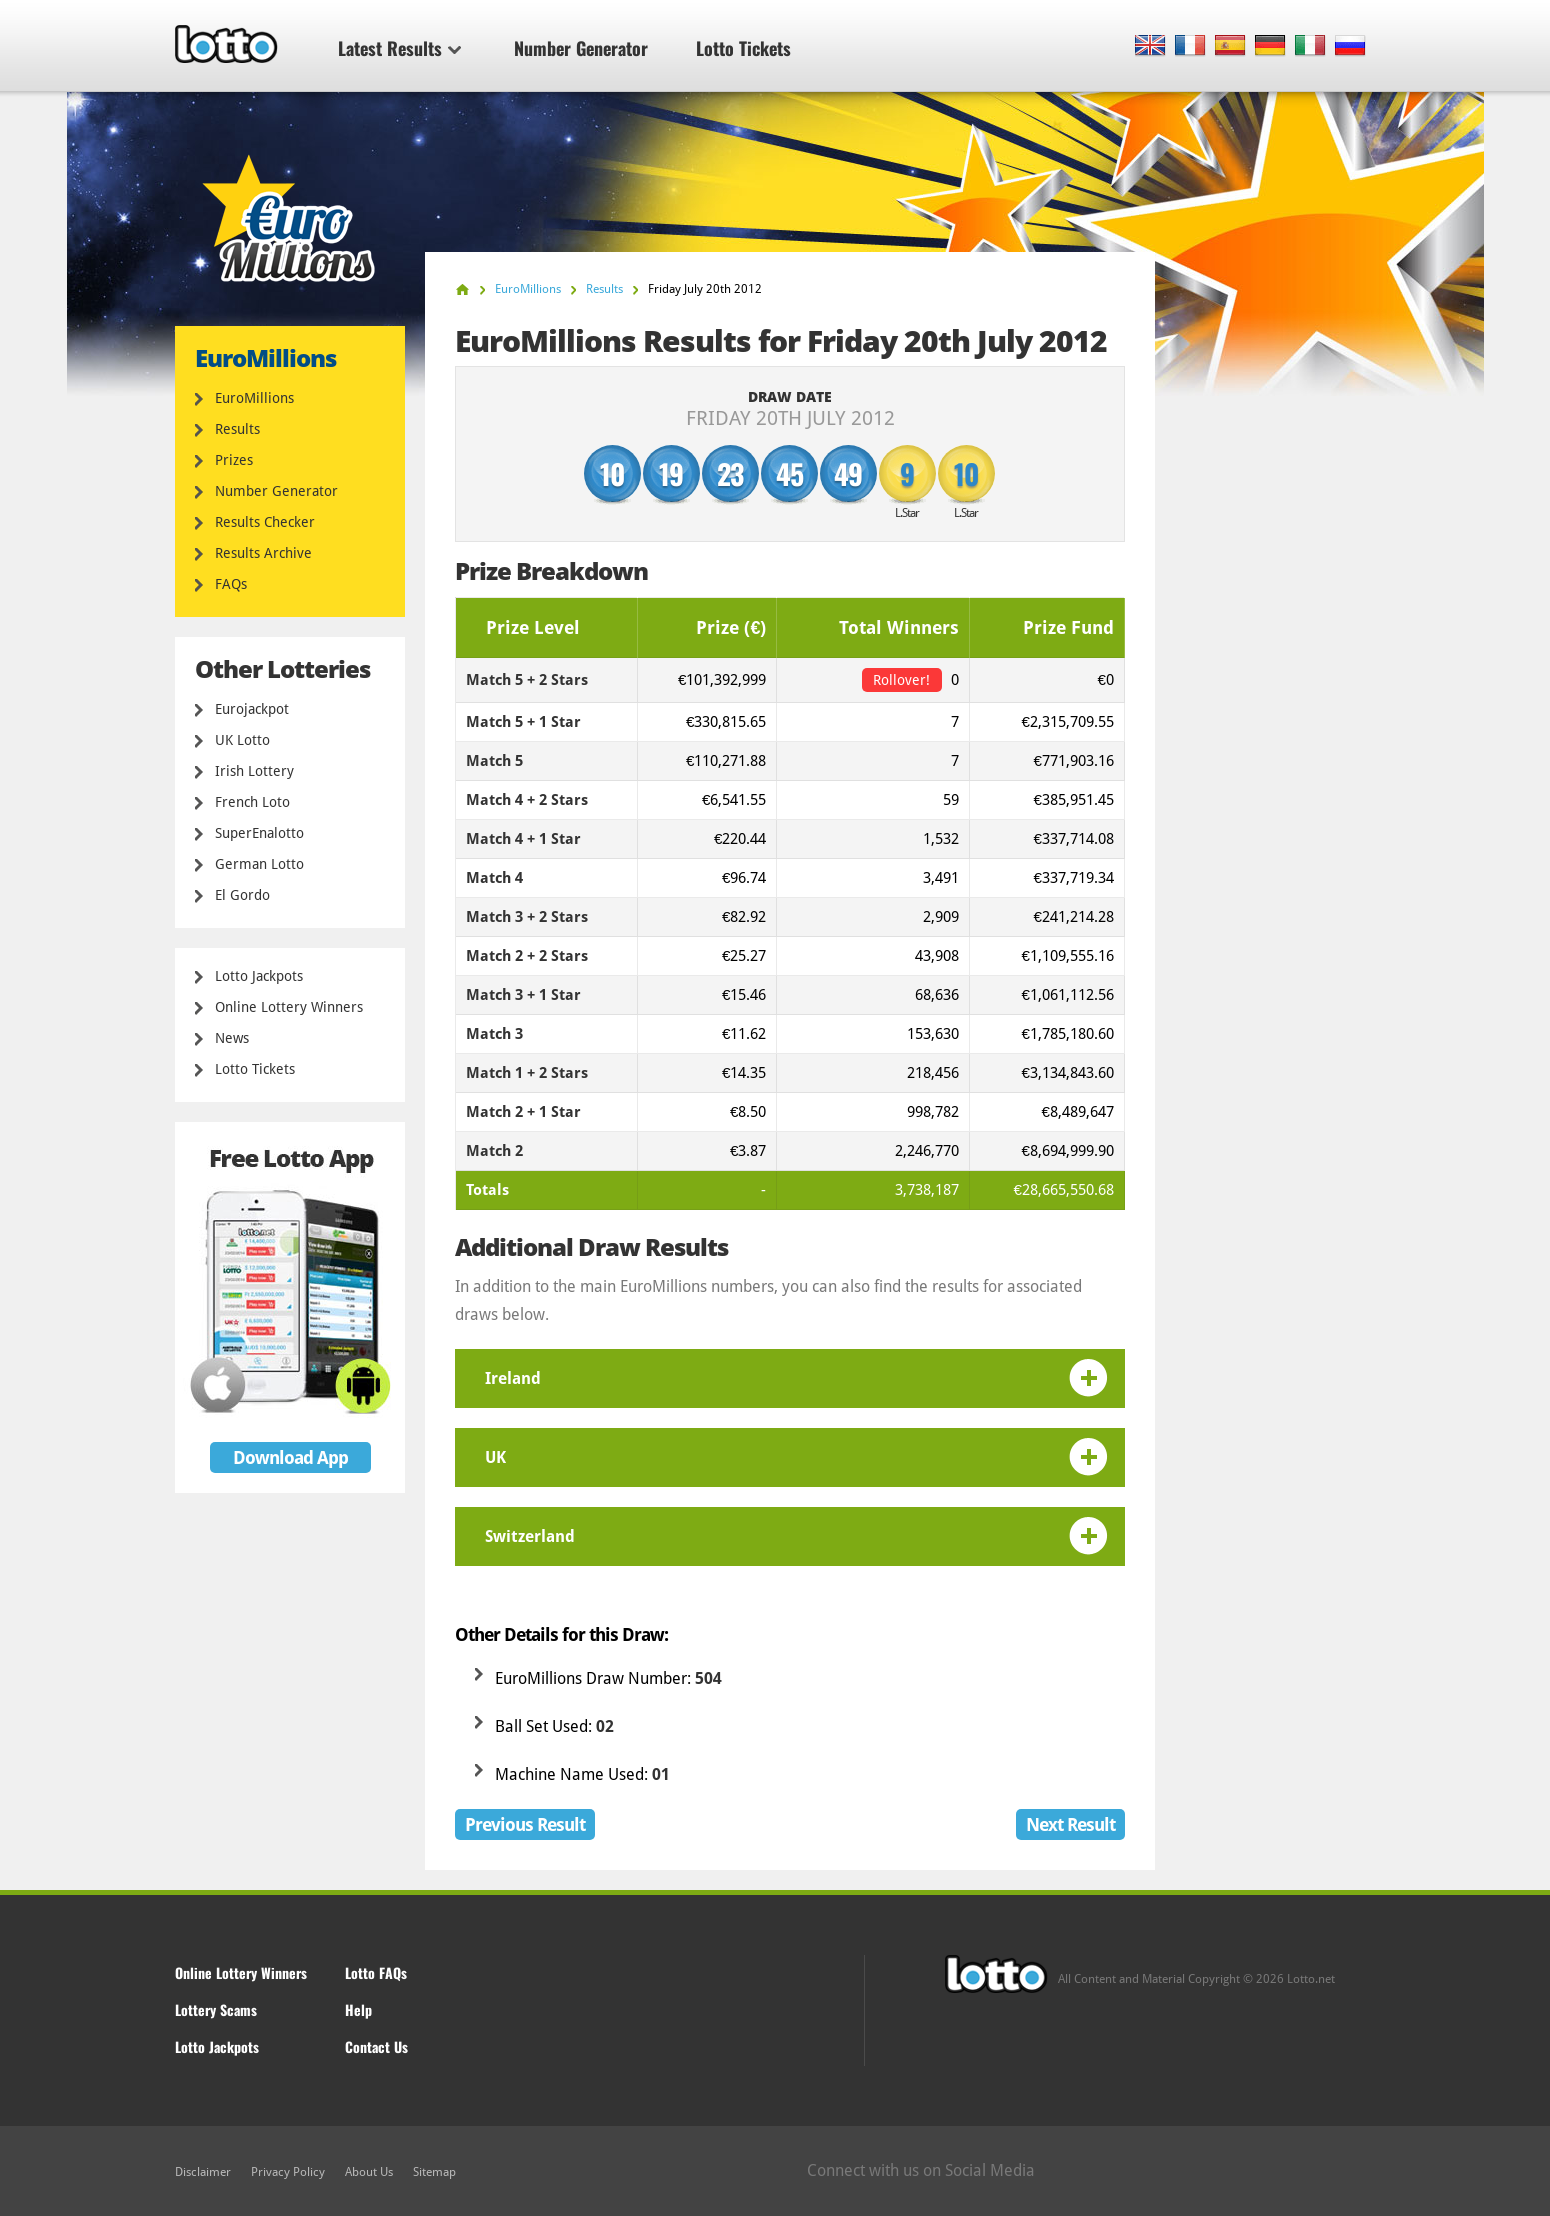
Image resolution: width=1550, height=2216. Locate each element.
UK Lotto (242, 740)
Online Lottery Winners (289, 1007)
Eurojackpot (252, 709)
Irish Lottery (254, 771)
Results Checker (265, 522)
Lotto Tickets (743, 48)
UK (495, 1457)
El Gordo (242, 895)
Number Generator (581, 48)
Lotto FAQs (376, 1972)
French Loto (252, 802)
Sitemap (434, 2172)
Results (237, 429)
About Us (369, 2172)
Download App (290, 1457)
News (232, 1038)
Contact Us (376, 2046)
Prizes (234, 460)
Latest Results (399, 48)
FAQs (231, 584)
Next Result (1070, 1824)
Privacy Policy (288, 2172)
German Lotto (259, 864)
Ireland (513, 1378)
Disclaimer (203, 2172)
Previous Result (525, 1824)
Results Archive (263, 553)
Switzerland (530, 1536)
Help (358, 2009)
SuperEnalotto (259, 833)
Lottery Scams (216, 2009)
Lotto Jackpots (259, 976)
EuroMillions (254, 398)
